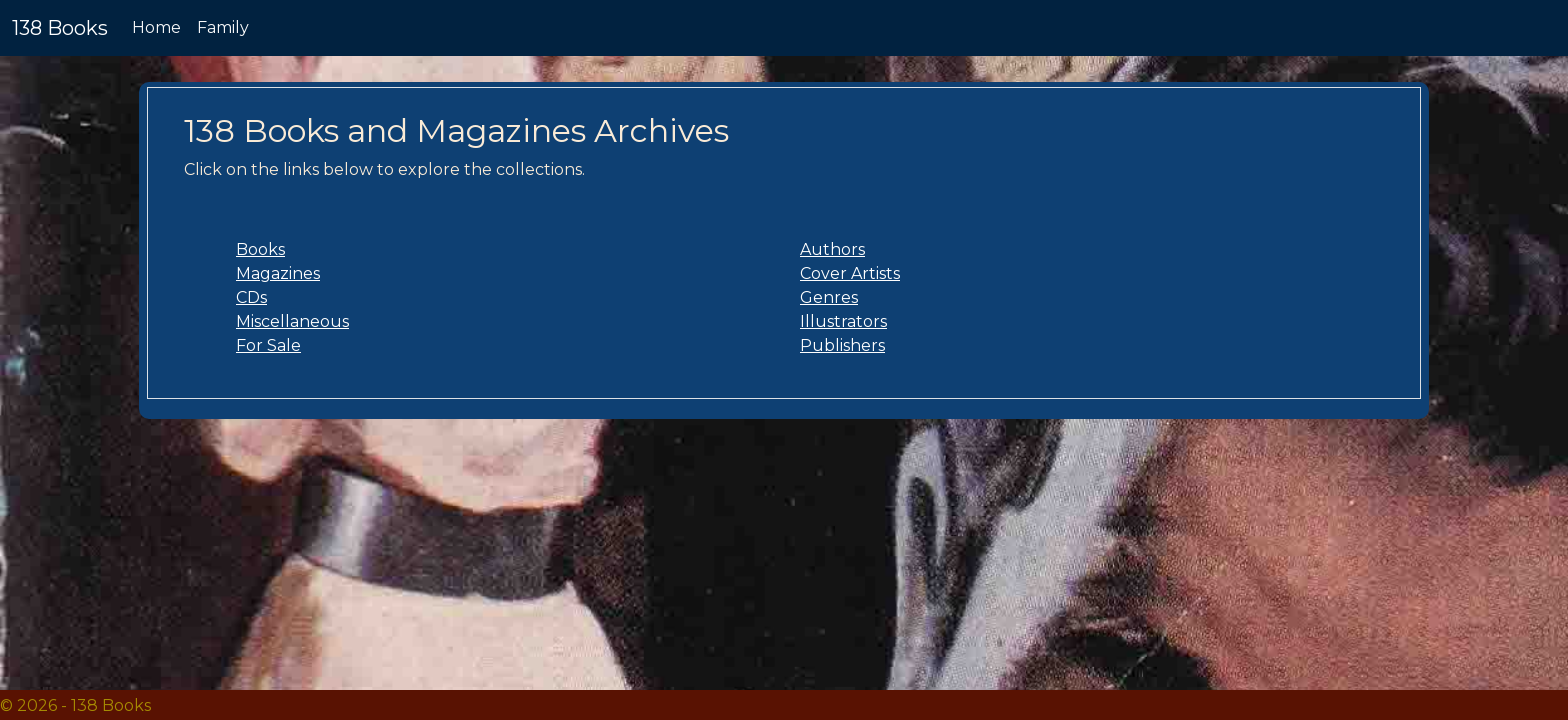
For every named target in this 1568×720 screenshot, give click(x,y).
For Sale (268, 345)
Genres (829, 297)
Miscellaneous (292, 321)
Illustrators (843, 321)
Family (223, 27)
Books (260, 249)
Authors (832, 249)
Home (156, 27)
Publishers (842, 345)
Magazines (278, 273)
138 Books (60, 28)
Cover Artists (850, 273)
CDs (251, 297)
